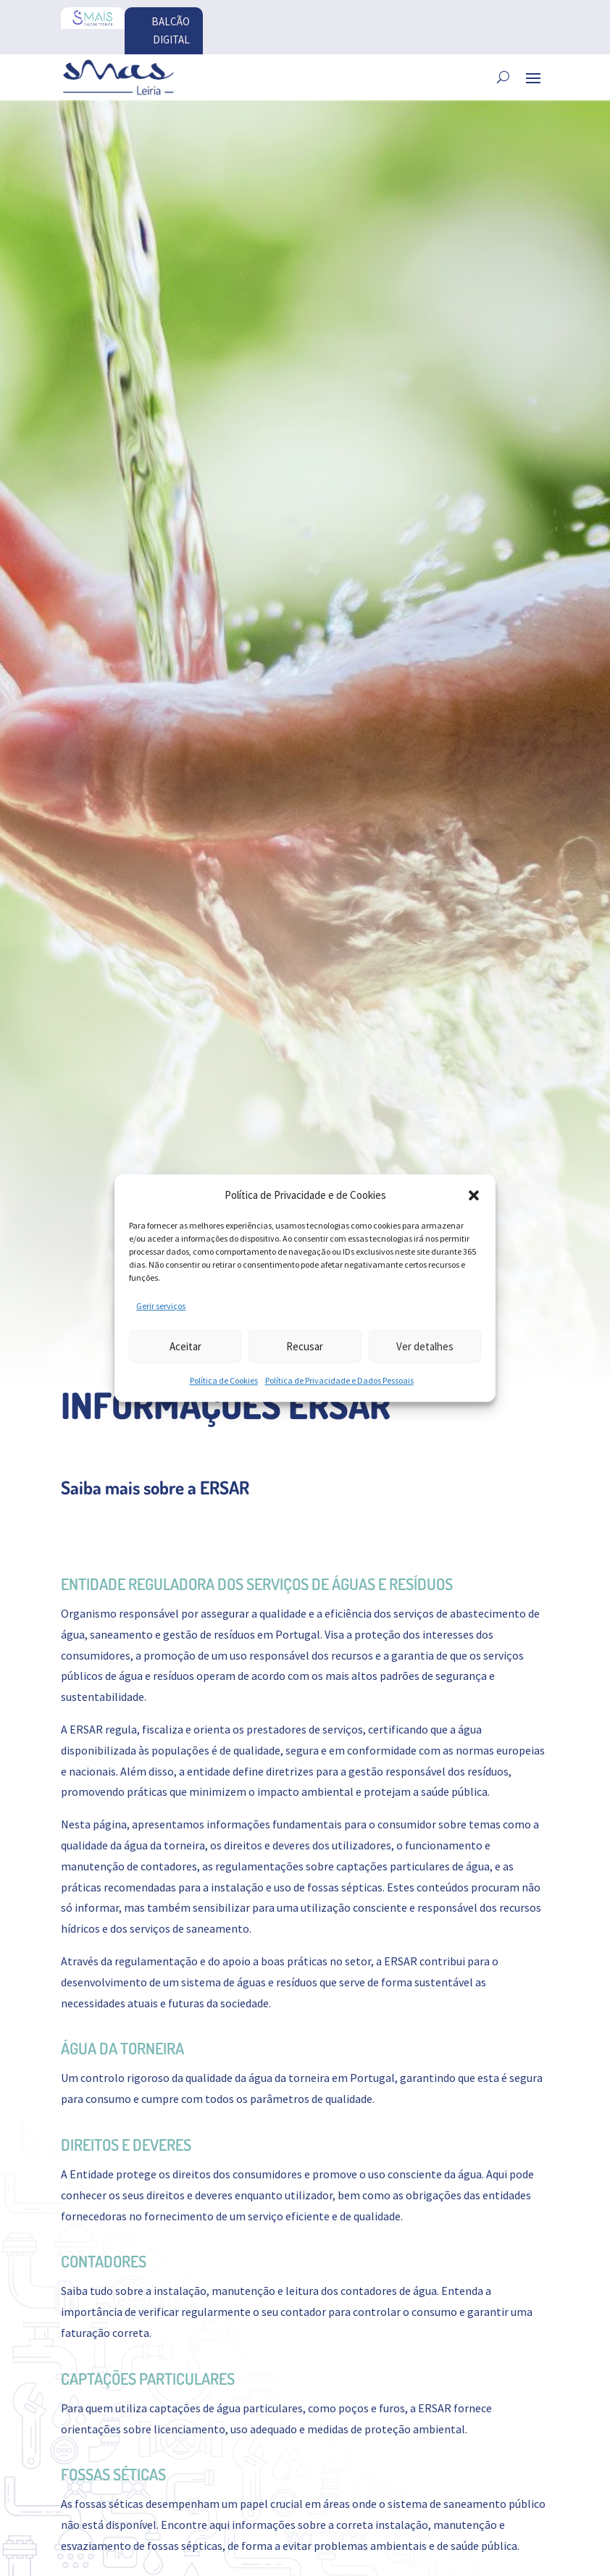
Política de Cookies (224, 1381)
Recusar (304, 1346)
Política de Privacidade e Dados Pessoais (339, 1381)
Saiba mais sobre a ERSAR (155, 1489)
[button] (474, 1195)
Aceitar (185, 1346)
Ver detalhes (425, 1346)
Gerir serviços (160, 1305)
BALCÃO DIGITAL (168, 31)
